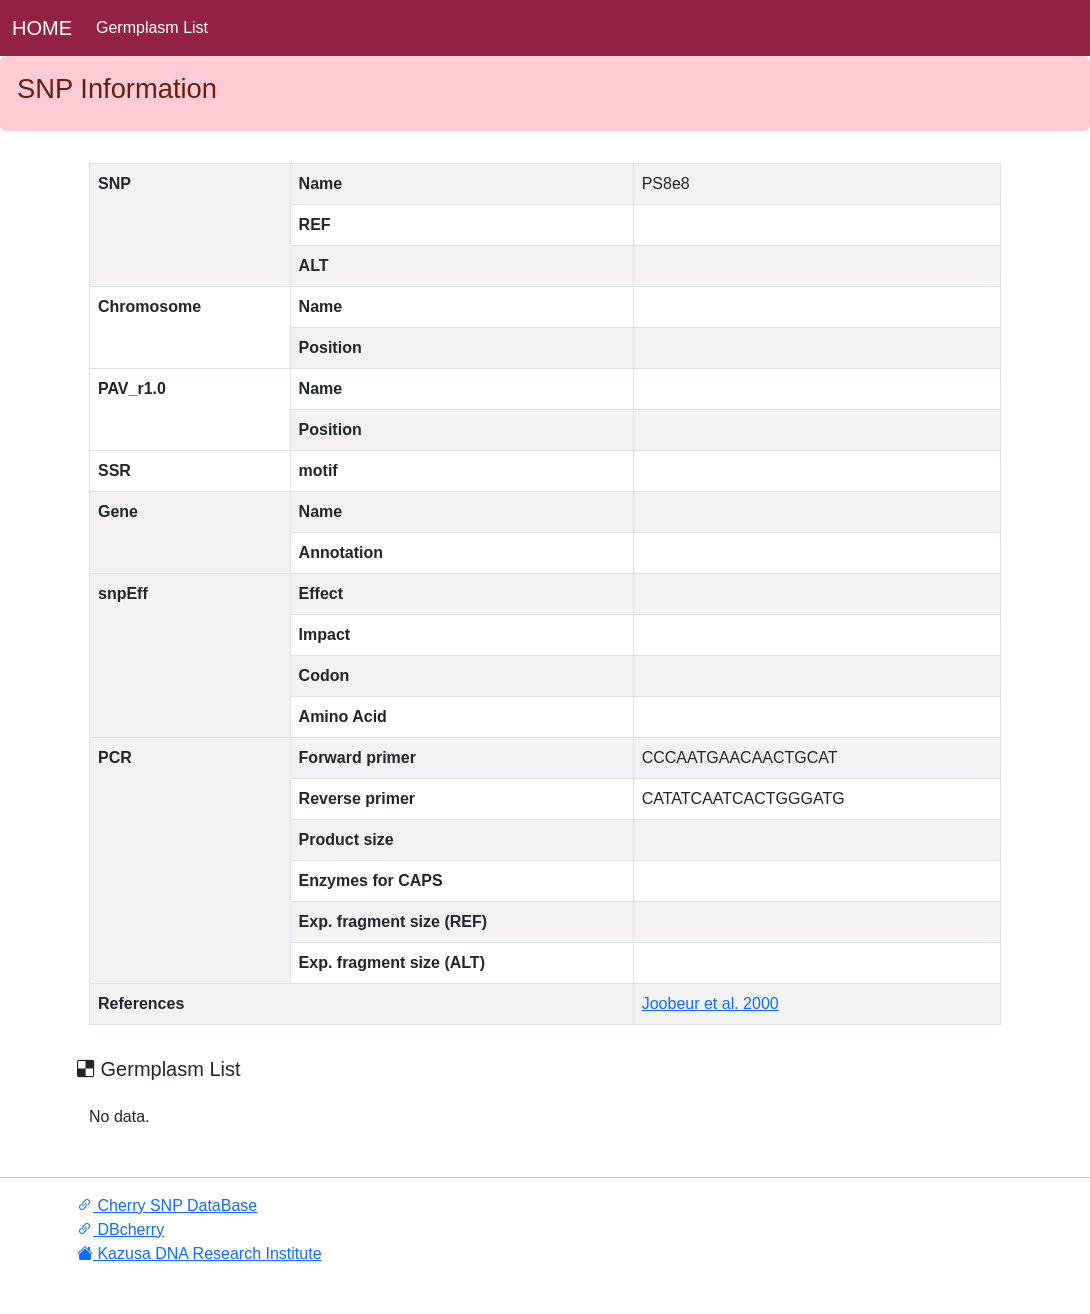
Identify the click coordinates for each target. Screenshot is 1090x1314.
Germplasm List (152, 27)
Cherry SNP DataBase (167, 1205)
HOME (42, 28)
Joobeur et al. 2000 (710, 1003)
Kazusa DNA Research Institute (199, 1253)
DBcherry (120, 1229)
